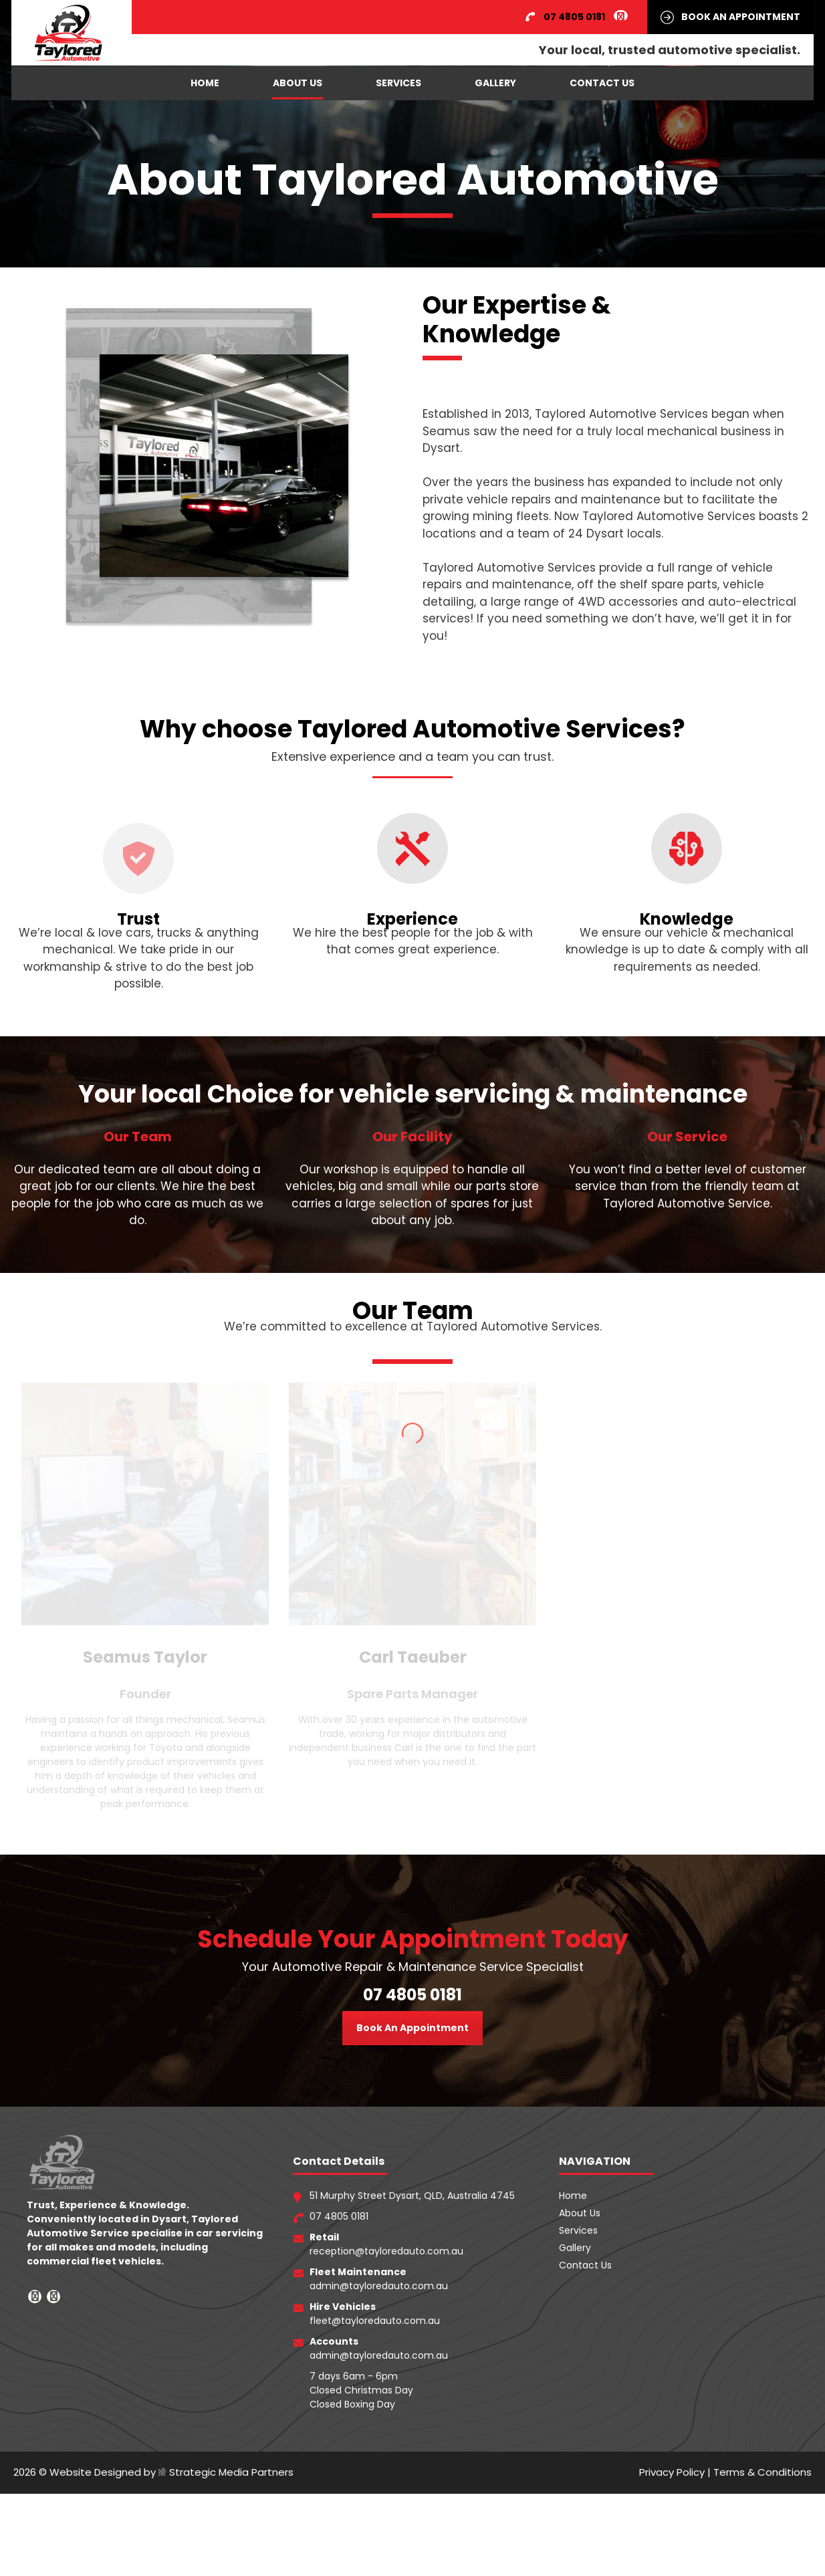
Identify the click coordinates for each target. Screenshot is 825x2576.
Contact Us (602, 83)
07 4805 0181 (412, 1958)
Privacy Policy (672, 2435)
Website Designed (95, 2554)
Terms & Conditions (762, 2435)
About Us (297, 83)
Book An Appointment (412, 1991)
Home (205, 83)
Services (398, 83)
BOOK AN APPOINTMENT (740, 16)
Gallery (495, 83)
